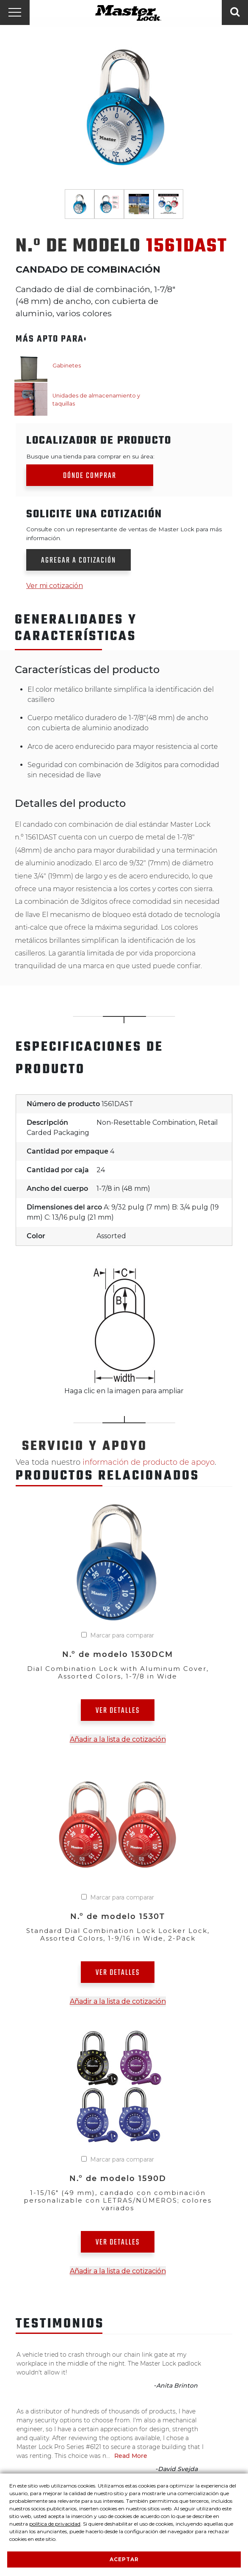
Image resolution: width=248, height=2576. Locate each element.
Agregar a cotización (78, 561)
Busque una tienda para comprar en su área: (90, 456)
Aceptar (124, 2559)
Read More (130, 2456)
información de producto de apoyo (149, 1462)
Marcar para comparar (122, 1635)
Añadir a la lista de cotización (118, 1739)
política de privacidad (54, 2524)
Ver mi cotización (54, 586)
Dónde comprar (89, 476)
